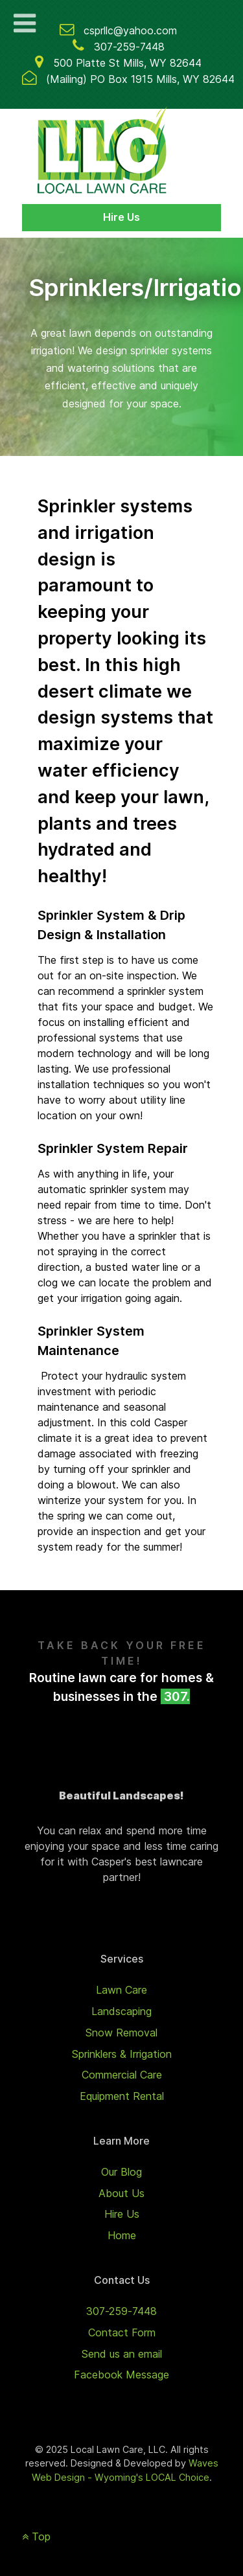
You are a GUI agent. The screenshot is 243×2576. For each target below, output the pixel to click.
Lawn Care (121, 1989)
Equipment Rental (122, 2096)
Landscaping (121, 2011)
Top (36, 2536)
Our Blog (121, 2171)
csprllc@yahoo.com (130, 30)
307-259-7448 (129, 46)
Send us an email (122, 2353)
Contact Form (122, 2332)
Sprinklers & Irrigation (122, 2053)
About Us (121, 2193)
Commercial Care (122, 2074)
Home (122, 2235)
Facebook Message (121, 2374)
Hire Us (121, 217)
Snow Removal (121, 2032)
